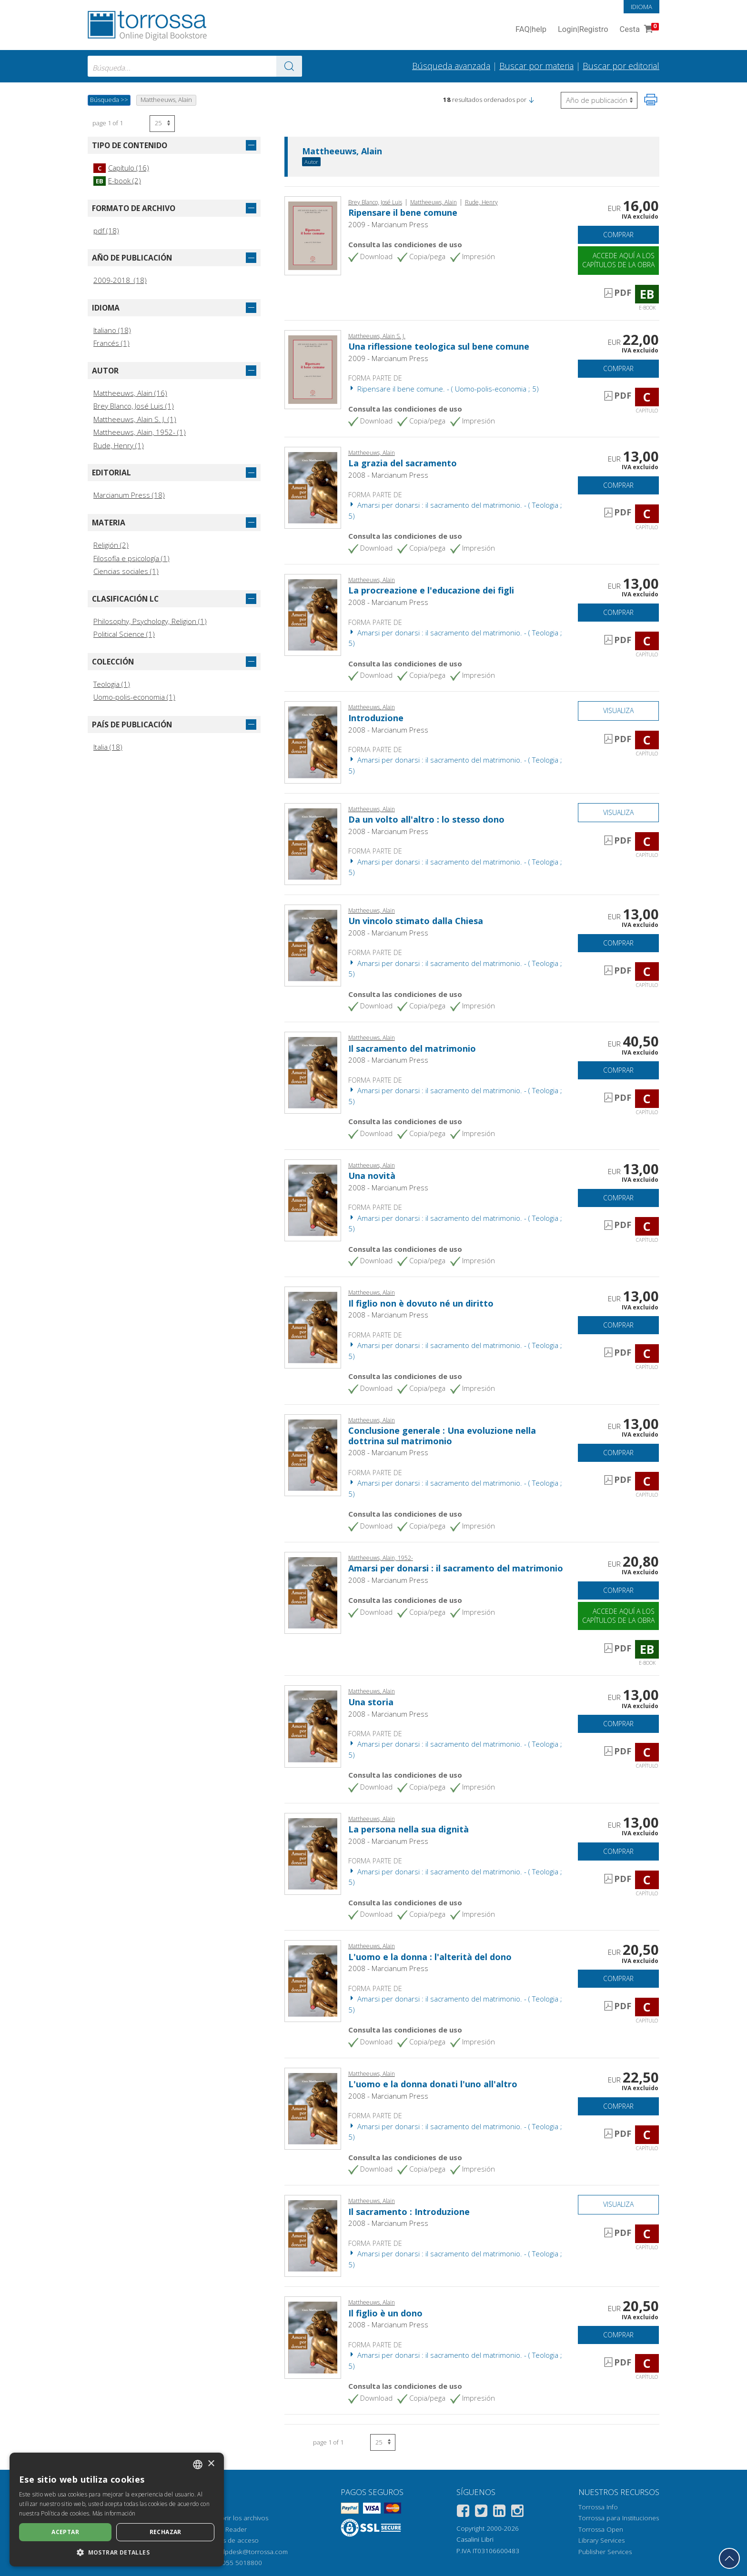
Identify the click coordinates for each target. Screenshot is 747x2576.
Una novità (371, 1175)
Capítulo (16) (121, 167)
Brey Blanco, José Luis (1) (133, 406)
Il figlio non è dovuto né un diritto (421, 1303)
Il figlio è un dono (385, 2313)
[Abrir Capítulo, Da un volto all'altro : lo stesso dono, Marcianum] (312, 843)
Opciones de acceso (228, 2540)
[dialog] (117, 2509)
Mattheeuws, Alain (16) (130, 393)
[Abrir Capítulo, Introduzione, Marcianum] (312, 741)
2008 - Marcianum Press (388, 475)
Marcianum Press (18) (129, 495)
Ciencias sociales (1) (126, 571)
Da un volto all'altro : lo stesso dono (426, 819)
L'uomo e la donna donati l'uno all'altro (432, 2084)
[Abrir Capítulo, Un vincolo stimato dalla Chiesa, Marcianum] (312, 944)
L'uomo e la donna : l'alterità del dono (430, 1956)
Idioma (641, 6)
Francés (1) (111, 343)
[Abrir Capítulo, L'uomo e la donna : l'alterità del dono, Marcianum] (312, 1980)
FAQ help (530, 30)
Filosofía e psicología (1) (131, 558)
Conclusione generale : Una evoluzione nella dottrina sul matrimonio (442, 1436)
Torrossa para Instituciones (618, 2518)
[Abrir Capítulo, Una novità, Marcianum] (312, 1199)
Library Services (601, 2540)
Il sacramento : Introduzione (409, 2211)
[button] (531, 99)
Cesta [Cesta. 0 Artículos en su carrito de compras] (638, 29)
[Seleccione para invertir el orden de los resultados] (599, 100)
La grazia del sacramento (402, 463)
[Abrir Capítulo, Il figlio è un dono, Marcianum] (312, 2337)
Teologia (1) (111, 684)
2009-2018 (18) (120, 280)
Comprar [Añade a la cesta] (618, 234)
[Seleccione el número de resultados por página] (162, 123)
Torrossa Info (598, 2507)
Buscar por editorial (621, 65)
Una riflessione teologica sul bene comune (438, 346)
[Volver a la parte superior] (729, 2558)
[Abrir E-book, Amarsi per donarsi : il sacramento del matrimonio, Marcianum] (312, 1592)
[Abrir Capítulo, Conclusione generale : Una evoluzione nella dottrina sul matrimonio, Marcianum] (312, 1454)
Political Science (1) (124, 634)
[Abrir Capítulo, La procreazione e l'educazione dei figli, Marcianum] (312, 614)
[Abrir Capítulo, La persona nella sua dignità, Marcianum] (312, 1853)
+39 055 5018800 (235, 2562)
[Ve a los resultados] (289, 66)
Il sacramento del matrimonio (412, 1048)
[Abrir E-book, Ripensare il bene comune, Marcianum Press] (312, 235)
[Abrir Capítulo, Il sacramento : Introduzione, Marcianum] (312, 2235)
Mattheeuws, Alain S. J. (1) (134, 419)
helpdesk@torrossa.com (252, 2551)
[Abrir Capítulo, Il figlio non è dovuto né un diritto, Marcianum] (312, 1326)
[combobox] (195, 66)
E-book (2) (117, 180)
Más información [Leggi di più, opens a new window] (114, 2513)
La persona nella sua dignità (408, 1829)
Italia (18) (107, 747)
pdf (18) (106, 230)
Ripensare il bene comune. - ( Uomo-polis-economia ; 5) (443, 388)
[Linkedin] (499, 2512)
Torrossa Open (600, 2529)
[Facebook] (463, 2512)
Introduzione (376, 718)
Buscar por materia (536, 65)
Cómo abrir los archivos (232, 2518)
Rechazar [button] (166, 2532)
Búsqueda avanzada (451, 65)
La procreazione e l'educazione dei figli (431, 590)
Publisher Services (605, 2551)
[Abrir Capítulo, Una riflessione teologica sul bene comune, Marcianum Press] (312, 368)
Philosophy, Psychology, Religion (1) (150, 621)
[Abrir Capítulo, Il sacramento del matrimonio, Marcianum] (312, 1072)
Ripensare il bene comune (402, 212)
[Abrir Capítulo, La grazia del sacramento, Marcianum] (312, 487)
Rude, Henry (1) (118, 445)
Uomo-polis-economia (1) (134, 697)
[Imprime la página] (650, 99)
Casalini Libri (475, 2539)
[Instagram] (517, 2512)
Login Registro (583, 30)
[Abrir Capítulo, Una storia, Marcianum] (312, 1726)
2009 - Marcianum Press (388, 224)
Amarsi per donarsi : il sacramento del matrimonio (455, 1568)
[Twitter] (481, 2512)
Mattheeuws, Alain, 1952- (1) (139, 432)
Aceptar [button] (65, 2532)
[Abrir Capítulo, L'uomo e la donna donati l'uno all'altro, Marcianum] (312, 2108)
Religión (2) (111, 545)
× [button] (210, 2463)
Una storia (371, 1702)
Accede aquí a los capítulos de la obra (618, 260)
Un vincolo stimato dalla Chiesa (415, 920)
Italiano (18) (112, 330)
